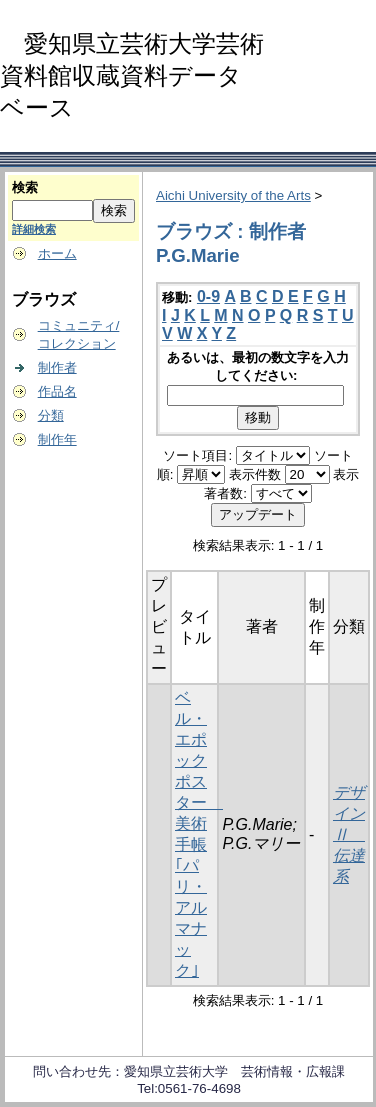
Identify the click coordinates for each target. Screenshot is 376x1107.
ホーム (57, 253)
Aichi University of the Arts (233, 195)
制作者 (57, 367)
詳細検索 (34, 229)
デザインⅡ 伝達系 (349, 834)
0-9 (208, 296)
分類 (51, 415)
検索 (25, 187)
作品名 (57, 391)
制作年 (57, 439)
